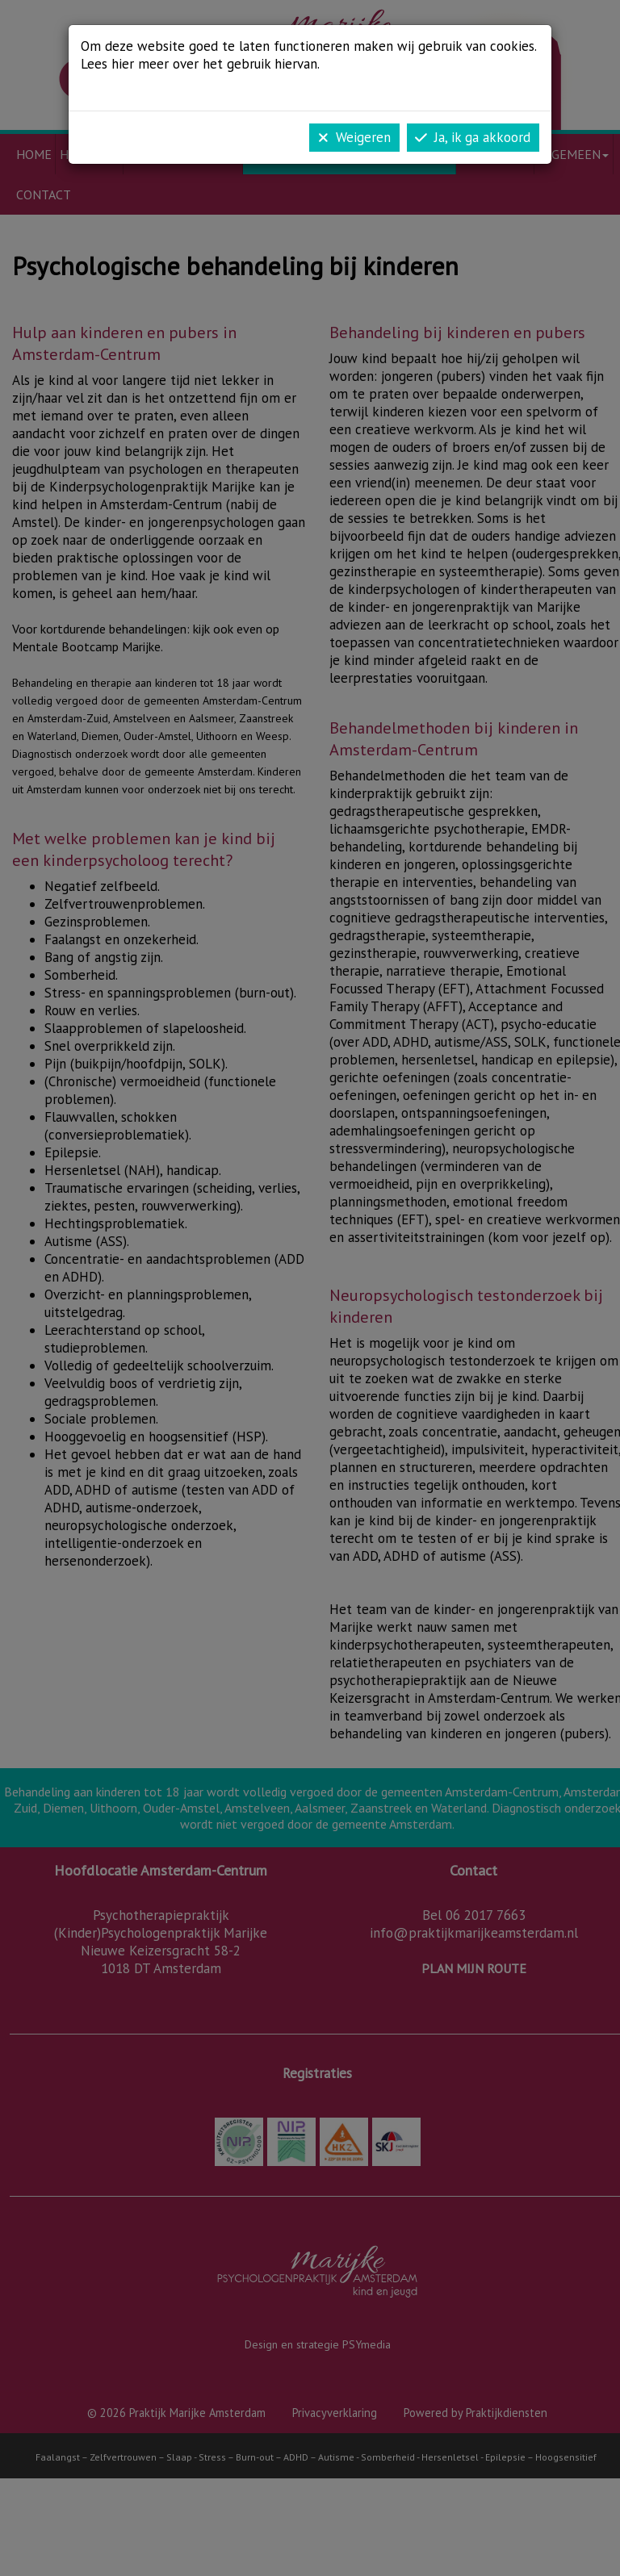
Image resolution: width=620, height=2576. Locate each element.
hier (122, 64)
